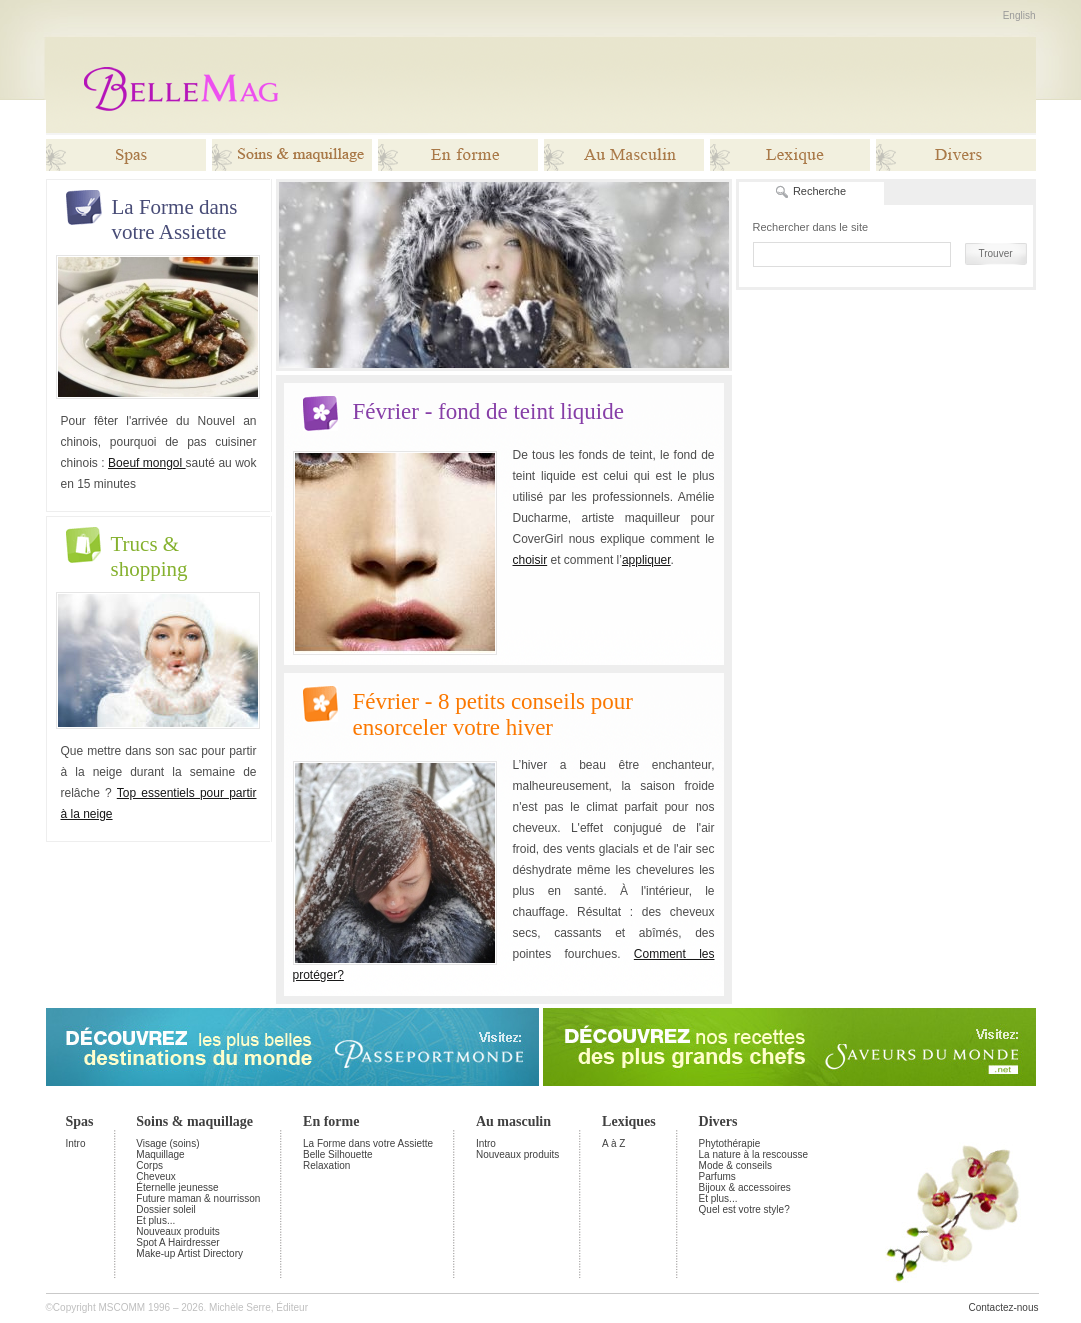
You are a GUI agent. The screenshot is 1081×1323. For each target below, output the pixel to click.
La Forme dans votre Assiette (368, 1143)
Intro (76, 1143)
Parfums (717, 1176)
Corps (149, 1165)
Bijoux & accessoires (745, 1187)
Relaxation (326, 1165)
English (1019, 15)
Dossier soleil (165, 1209)
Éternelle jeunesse (177, 1187)
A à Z (613, 1143)
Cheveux (155, 1176)
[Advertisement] (669, 85)
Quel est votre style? (744, 1209)
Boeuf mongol (147, 463)
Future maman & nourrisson (198, 1198)
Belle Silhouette (338, 1154)
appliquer (646, 560)
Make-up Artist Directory (189, 1253)
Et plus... (155, 1220)
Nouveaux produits (177, 1231)
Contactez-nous (1003, 1307)
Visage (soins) (167, 1143)
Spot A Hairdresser (177, 1242)
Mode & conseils (735, 1165)
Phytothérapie (730, 1143)
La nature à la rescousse (754, 1154)
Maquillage (160, 1154)
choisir (530, 560)
